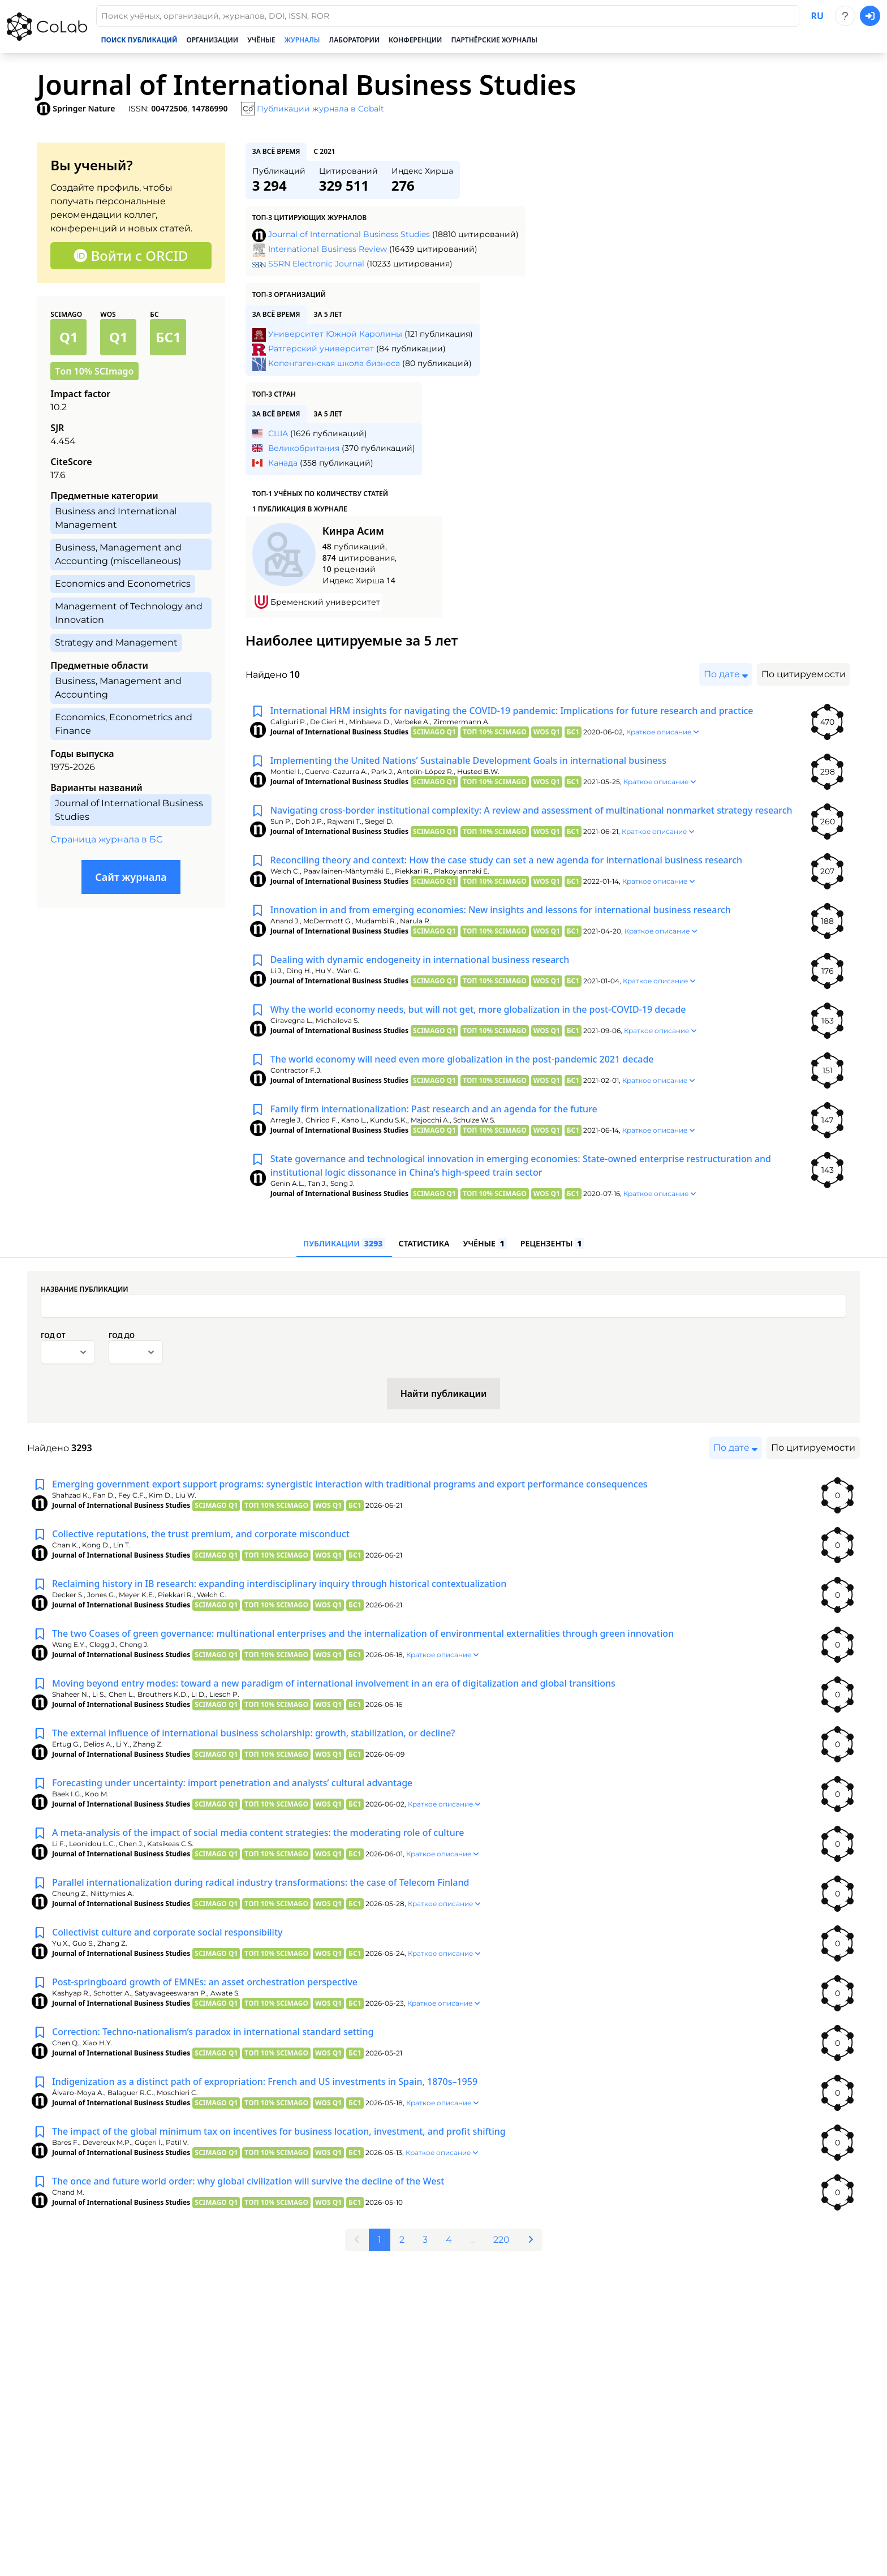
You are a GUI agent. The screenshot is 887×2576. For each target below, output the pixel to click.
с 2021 (324, 151)
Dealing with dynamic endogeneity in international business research (420, 959)
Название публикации (84, 1289)
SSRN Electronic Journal (316, 264)
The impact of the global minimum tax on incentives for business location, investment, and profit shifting (279, 2131)
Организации (212, 40)
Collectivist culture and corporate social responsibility (167, 1932)
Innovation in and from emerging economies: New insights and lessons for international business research (500, 910)
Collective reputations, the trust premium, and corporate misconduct (201, 1534)
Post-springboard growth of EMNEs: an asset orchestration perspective (205, 1982)
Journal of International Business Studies (349, 234)
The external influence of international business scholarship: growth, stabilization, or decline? (253, 1733)
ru (817, 16)
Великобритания (303, 448)
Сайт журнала (131, 877)
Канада (283, 463)
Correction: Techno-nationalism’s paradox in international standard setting (212, 2031)
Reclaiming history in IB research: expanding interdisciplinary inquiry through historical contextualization (279, 1583)
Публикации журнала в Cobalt (320, 109)
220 (501, 2239)
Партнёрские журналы (494, 40)
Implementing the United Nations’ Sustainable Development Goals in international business (468, 760)
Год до (122, 1335)
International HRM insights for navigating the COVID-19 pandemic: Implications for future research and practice (511, 710)
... (472, 2239)
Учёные (261, 40)
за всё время (276, 151)
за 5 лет (327, 314)
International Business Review (327, 249)
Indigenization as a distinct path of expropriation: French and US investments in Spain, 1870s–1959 (264, 2081)
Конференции (415, 40)
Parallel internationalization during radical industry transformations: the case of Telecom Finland (260, 1882)
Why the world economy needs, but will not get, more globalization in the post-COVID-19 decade (478, 1009)
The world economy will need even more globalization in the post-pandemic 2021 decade (462, 1059)
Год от (53, 1335)
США (278, 433)
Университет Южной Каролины (335, 334)
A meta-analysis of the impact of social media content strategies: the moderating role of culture (258, 1832)
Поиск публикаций (139, 40)
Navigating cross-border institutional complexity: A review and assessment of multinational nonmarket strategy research (531, 810)
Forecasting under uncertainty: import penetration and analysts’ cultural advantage (232, 1783)
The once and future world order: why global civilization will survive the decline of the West (248, 2181)
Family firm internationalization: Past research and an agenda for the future (433, 1109)
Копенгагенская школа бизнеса (334, 363)
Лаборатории (354, 40)
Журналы (302, 40)
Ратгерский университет (321, 348)
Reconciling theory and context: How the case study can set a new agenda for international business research (506, 860)
